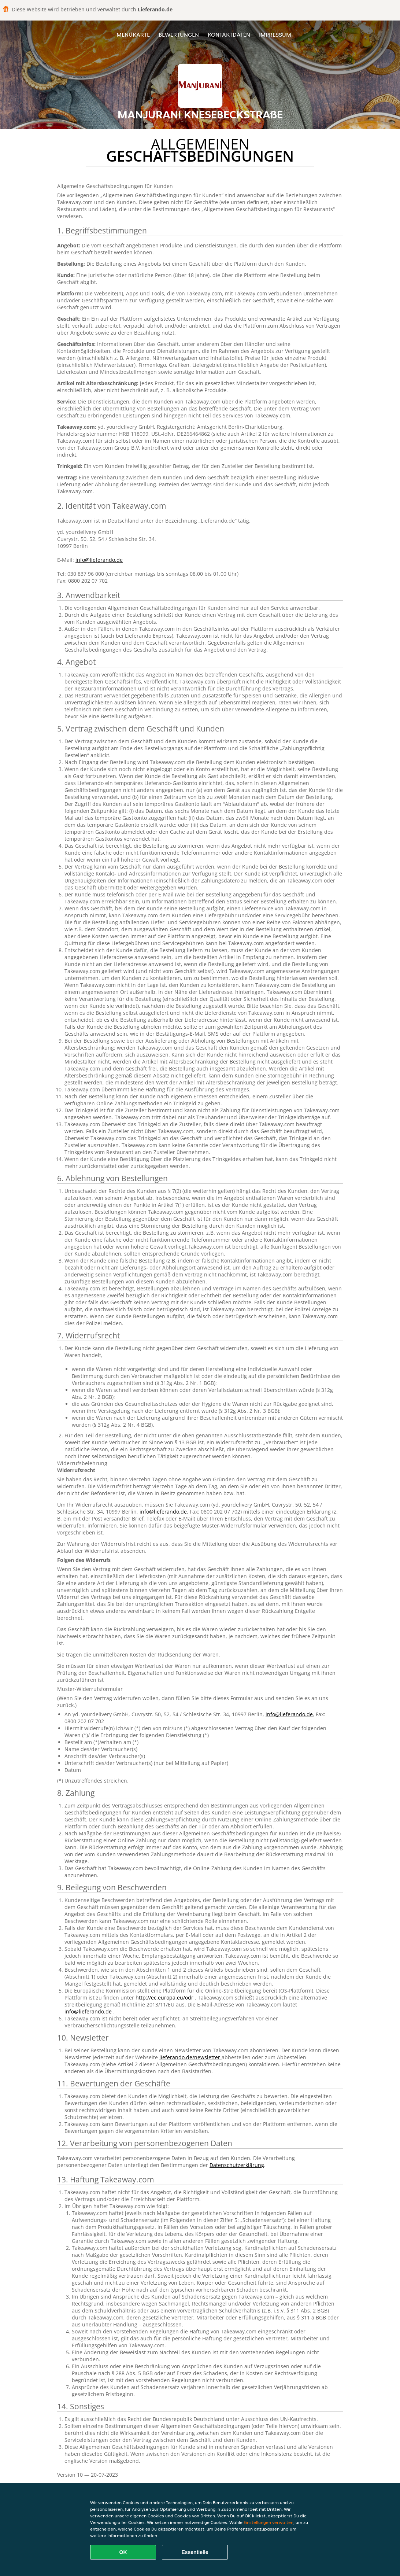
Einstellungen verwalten (268, 2522)
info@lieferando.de (99, 559)
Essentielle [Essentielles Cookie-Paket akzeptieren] (194, 2552)
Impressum (275, 34)
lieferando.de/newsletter (190, 2057)
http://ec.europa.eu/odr (165, 1997)
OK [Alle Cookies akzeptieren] (123, 2552)
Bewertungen (179, 34)
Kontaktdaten (229, 34)
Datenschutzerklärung (237, 2165)
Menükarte (133, 34)
